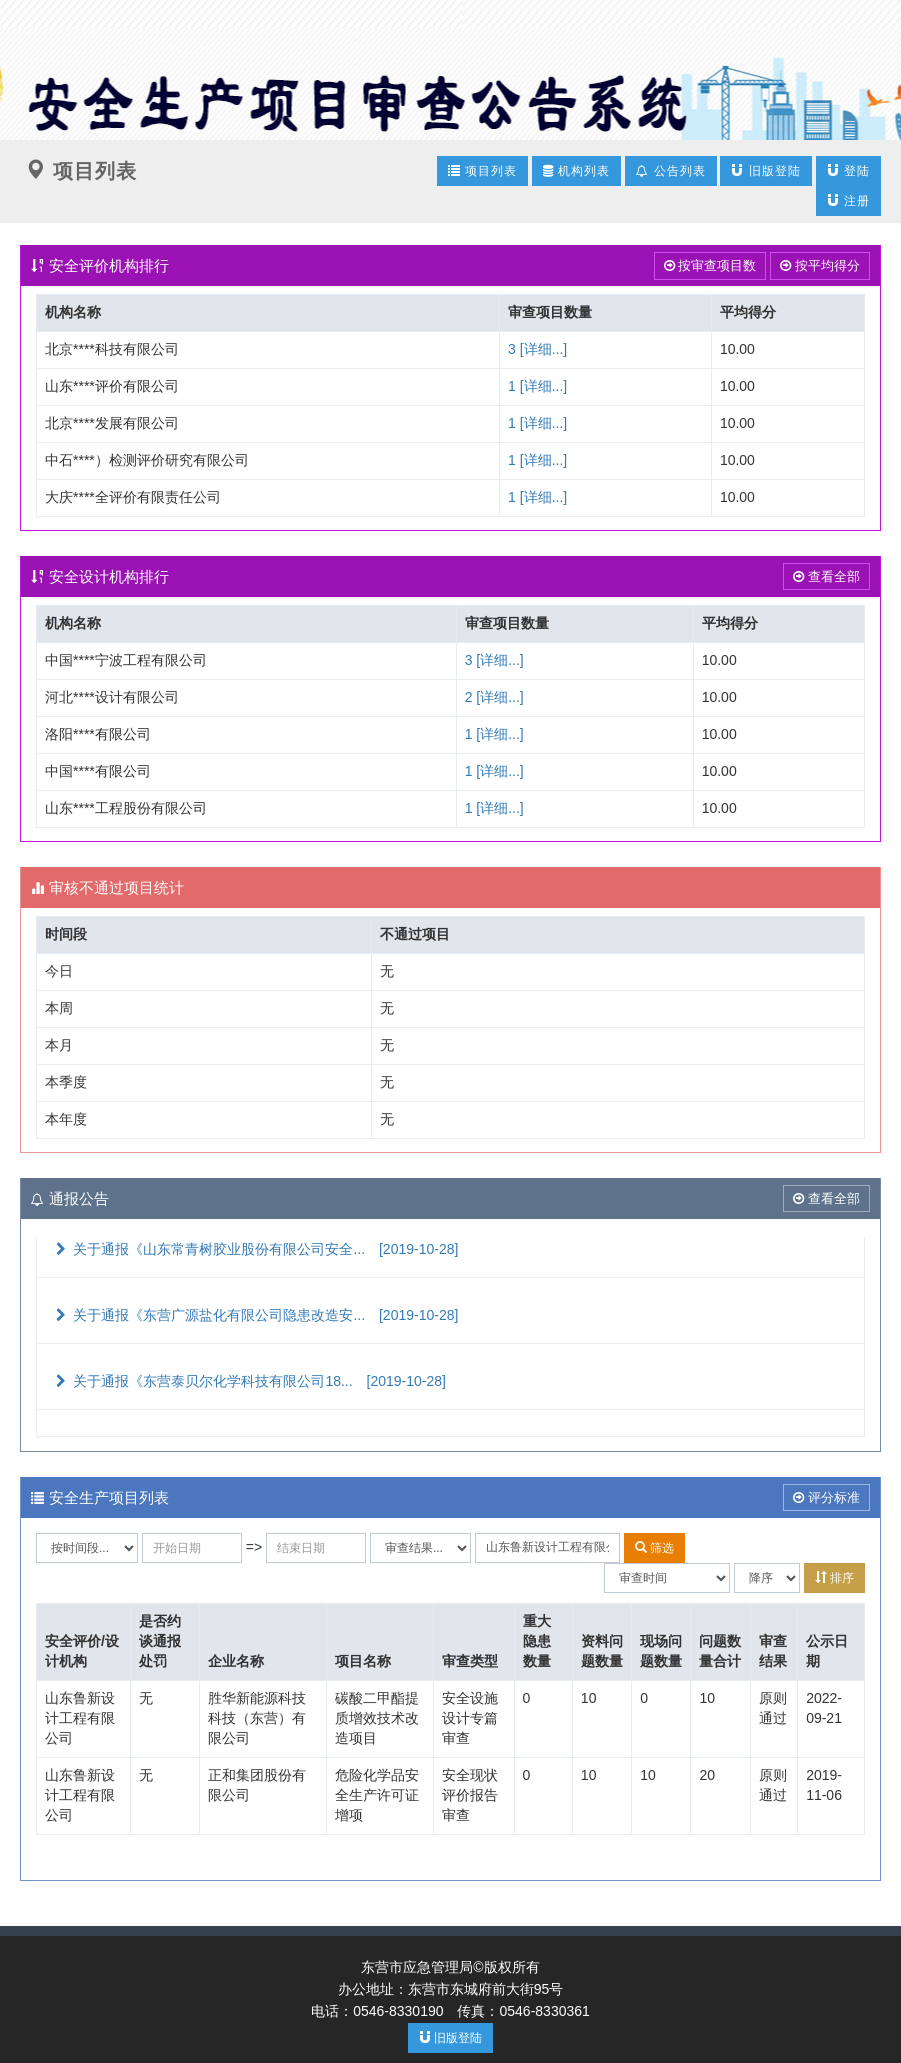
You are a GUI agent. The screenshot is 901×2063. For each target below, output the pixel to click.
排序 (834, 1577)
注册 (848, 200)
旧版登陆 (765, 170)
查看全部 (826, 576)
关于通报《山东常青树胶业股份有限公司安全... (255, 1249)
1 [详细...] (537, 386)
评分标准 (826, 1497)
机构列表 (576, 171)
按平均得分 (820, 265)
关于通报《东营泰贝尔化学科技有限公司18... (249, 1381)
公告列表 (670, 171)
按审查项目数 (710, 265)
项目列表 (482, 170)
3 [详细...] (537, 349)
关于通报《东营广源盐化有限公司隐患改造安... (255, 1315)
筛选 (654, 1547)
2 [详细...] (494, 697)
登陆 (848, 170)
